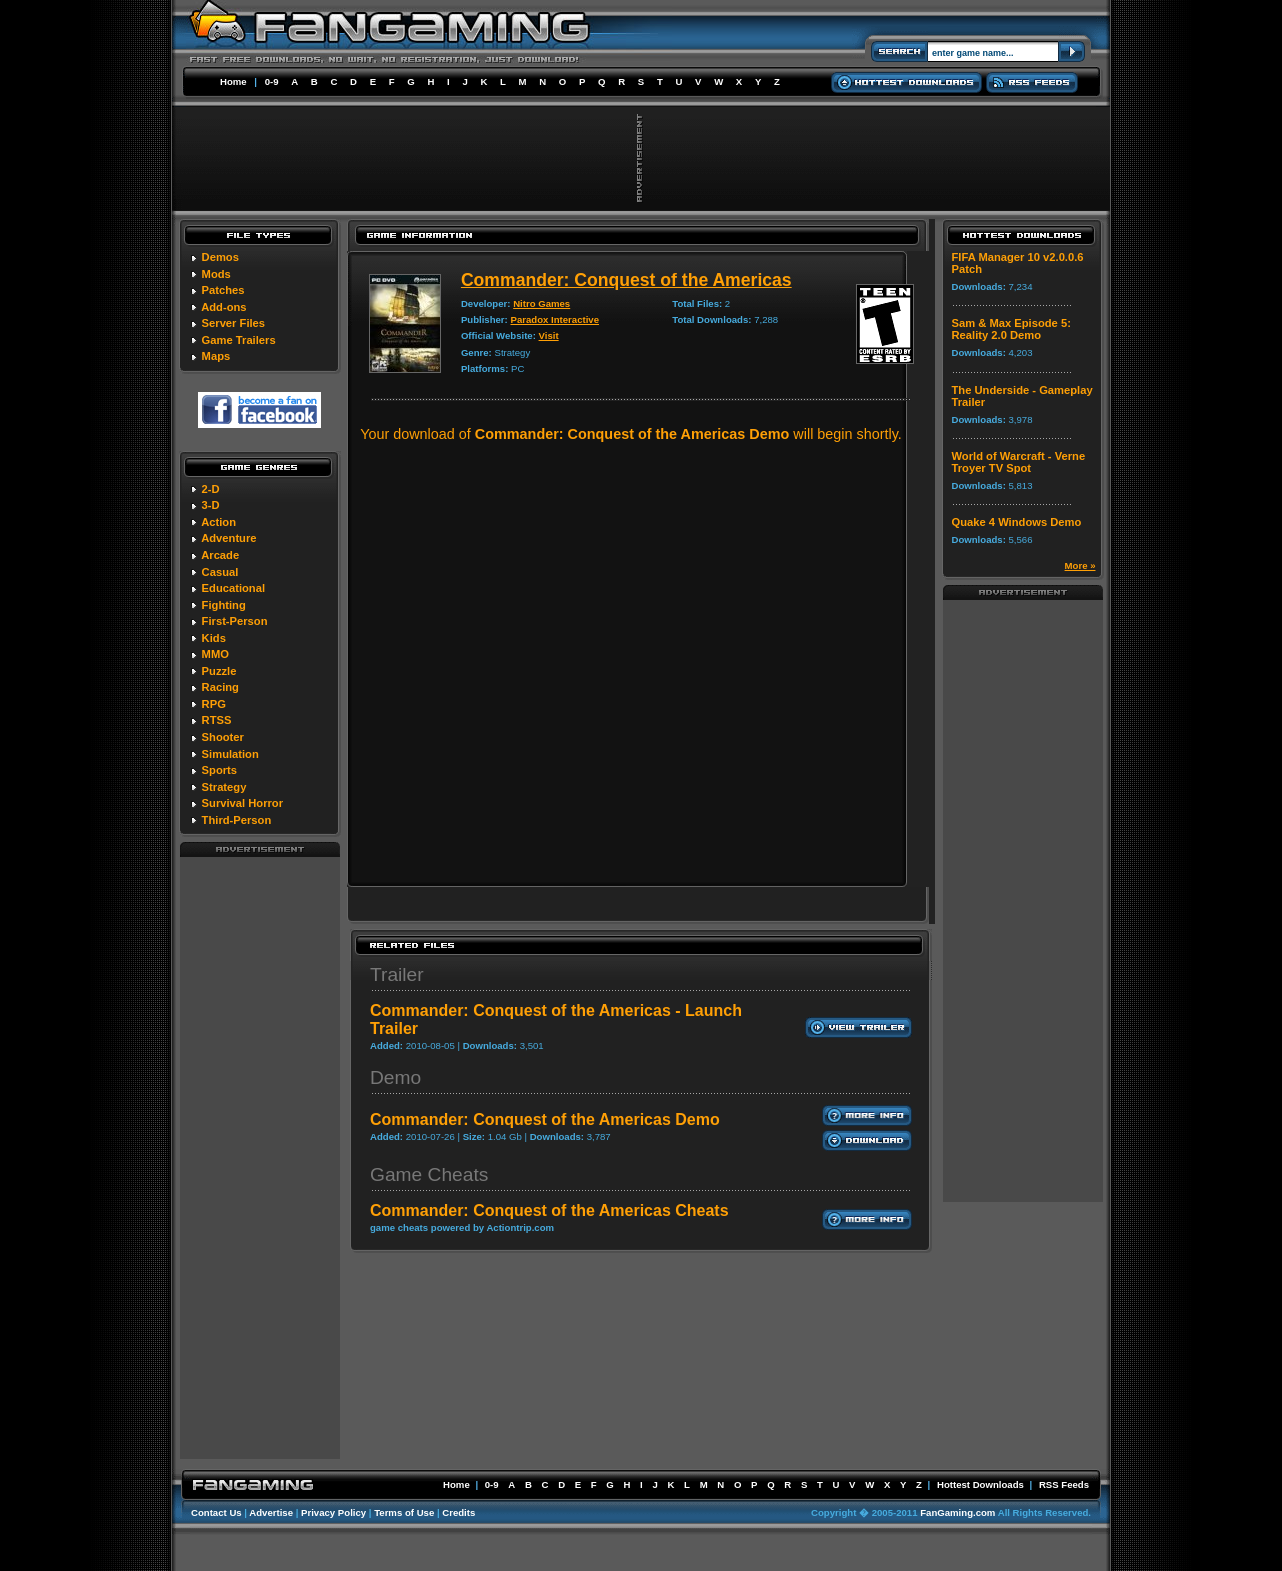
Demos (220, 257)
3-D (211, 505)
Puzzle (219, 671)
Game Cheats (429, 1174)
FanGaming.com (957, 1512)
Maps (216, 356)
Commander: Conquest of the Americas (626, 280)
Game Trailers (239, 340)
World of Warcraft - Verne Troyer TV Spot (1019, 462)
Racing (220, 687)
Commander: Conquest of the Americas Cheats (549, 1210)
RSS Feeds (1064, 1484)
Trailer (397, 974)
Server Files (233, 323)
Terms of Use (404, 1512)
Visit (549, 335)
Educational (233, 588)
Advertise (271, 1512)
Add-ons (223, 307)
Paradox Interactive (554, 319)
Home (233, 81)
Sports (219, 770)
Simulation (230, 754)
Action (218, 522)
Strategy (224, 787)
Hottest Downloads (980, 1484)
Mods (216, 274)
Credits (458, 1512)
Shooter (223, 737)
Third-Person (237, 820)
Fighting (224, 605)
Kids (214, 638)
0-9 (272, 81)
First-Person (235, 621)
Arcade (220, 555)
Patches (223, 290)
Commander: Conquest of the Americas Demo (545, 1119)
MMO (215, 654)
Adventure (228, 538)
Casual (220, 572)
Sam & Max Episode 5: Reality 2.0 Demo (1011, 329)
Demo (395, 1077)
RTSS (217, 720)
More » (1080, 565)
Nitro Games (541, 303)
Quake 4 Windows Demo (1017, 522)
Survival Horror (242, 803)
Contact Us (216, 1512)
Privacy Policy (333, 1512)
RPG (214, 704)
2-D (211, 489)
